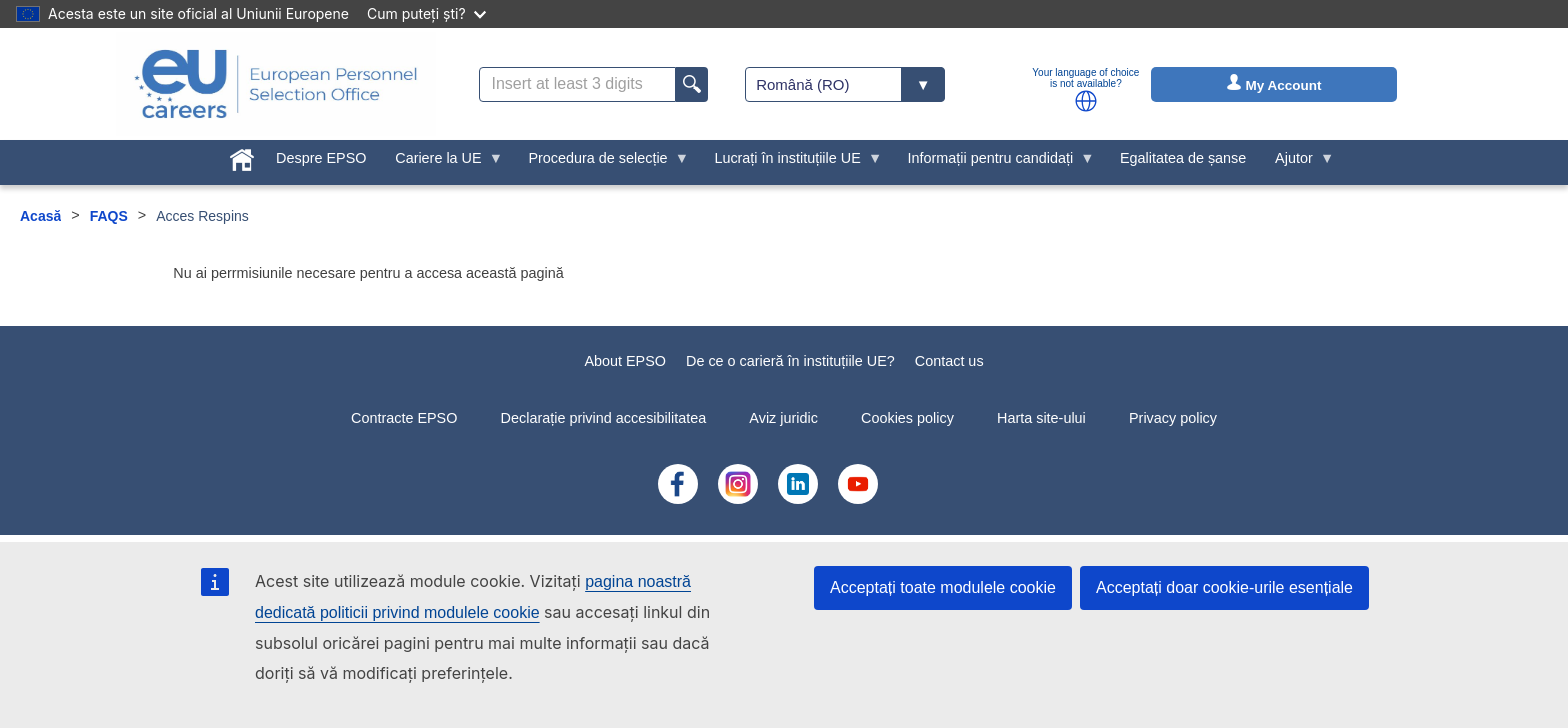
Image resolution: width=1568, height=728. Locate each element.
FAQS (109, 216)
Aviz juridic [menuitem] (783, 418)
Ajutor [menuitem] (1298, 163)
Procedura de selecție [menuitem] (601, 163)
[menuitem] (242, 156)
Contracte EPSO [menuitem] (404, 418)
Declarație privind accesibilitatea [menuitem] (604, 418)
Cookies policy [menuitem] (907, 418)
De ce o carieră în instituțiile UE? (790, 361)
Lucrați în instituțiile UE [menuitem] (791, 163)
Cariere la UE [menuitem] (442, 163)
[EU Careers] (276, 84)
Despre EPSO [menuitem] (321, 158)
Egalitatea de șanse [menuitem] (1183, 158)
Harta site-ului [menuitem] (1041, 418)
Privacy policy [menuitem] (1173, 418)
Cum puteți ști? (426, 13)
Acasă (40, 216)
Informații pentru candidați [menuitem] (994, 163)
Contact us (949, 361)
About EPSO (625, 361)
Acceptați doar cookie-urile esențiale (1224, 587)
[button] (1086, 101)
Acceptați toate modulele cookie (943, 587)
